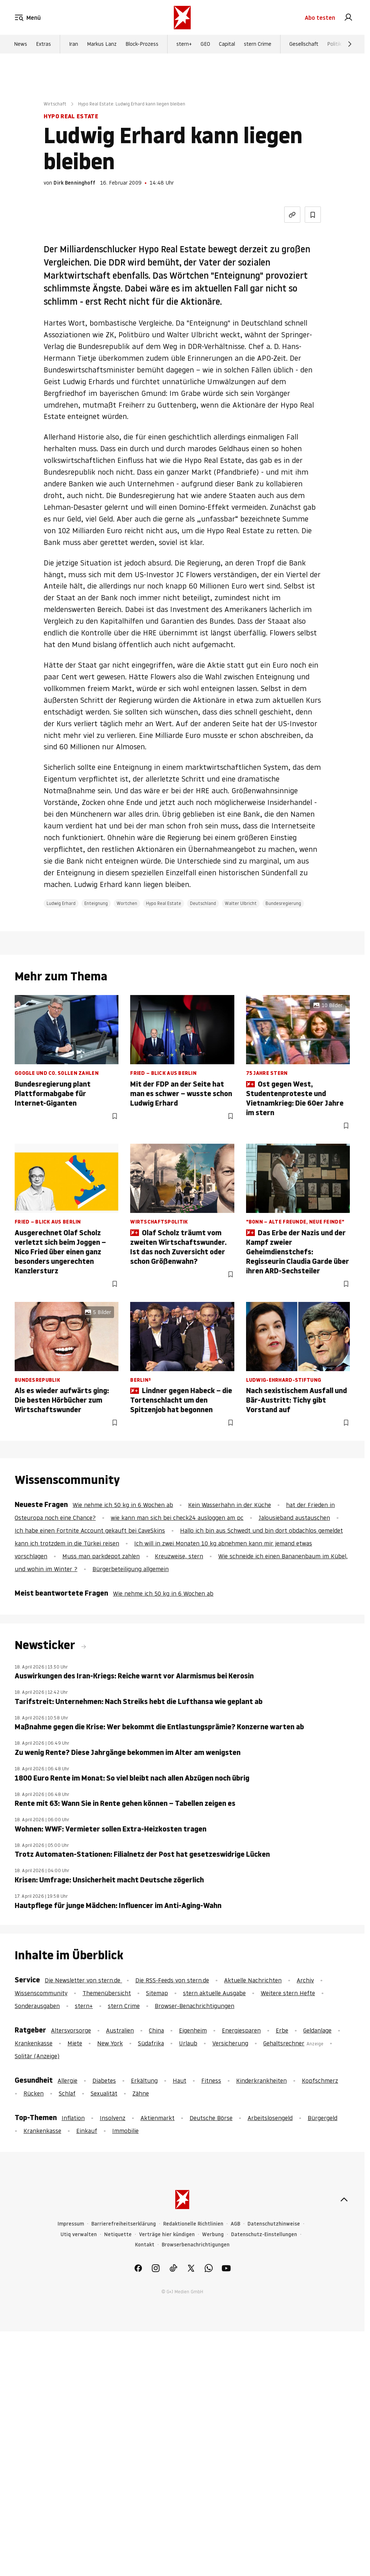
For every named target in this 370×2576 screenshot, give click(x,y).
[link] (348, 17)
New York (110, 2043)
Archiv (305, 1980)
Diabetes (104, 2080)
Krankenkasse (33, 2043)
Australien (120, 2030)
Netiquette (118, 2234)
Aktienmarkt (157, 2118)
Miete (74, 2043)
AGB (235, 2224)
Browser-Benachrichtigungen (194, 2005)
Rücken (33, 2093)
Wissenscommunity (41, 1993)
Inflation (73, 2118)
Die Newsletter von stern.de (83, 1980)
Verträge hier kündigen (167, 2234)
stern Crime (257, 44)
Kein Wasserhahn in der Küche (229, 1504)
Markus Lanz (102, 44)
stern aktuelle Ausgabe (214, 1993)
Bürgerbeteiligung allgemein (130, 1569)
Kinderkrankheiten (261, 2080)
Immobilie (125, 2130)
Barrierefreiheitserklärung (123, 2224)
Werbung (213, 2234)
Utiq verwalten (79, 2234)
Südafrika (151, 2043)
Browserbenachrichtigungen (196, 2245)
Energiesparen (241, 2030)
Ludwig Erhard (61, 903)
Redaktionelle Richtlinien (193, 2224)
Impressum (71, 2224)
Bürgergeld (322, 2118)
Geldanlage (317, 2030)
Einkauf (86, 2130)
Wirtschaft (55, 104)
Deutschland (203, 903)
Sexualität (104, 2093)
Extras (43, 44)
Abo (320, 17)
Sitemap (157, 1993)
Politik (334, 44)
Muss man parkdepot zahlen (101, 1556)
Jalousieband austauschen (294, 1517)
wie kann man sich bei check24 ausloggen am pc (177, 1517)
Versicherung (230, 2043)
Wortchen (127, 903)
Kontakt (144, 2245)
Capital (227, 44)
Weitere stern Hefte (288, 1993)
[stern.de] (182, 17)
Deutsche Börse (211, 2118)
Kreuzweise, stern (179, 1556)
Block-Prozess (141, 44)
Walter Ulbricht (241, 903)
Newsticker (46, 1645)
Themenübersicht (107, 1993)
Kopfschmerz (320, 2080)
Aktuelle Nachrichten (253, 1980)
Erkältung (144, 2080)
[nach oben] (344, 2199)
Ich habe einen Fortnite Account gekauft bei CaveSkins (90, 1530)
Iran (73, 44)
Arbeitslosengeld (270, 2118)
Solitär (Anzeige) (37, 2056)
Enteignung (96, 903)
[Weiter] (350, 44)
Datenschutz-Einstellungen (264, 2234)
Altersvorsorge (71, 2030)
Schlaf (67, 2093)
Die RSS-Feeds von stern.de (172, 1980)
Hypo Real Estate (163, 903)
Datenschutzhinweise (274, 2224)
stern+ (184, 44)
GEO (205, 44)
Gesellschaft (303, 44)
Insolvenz (112, 2118)
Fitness (211, 2080)
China (156, 2030)
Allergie (67, 2080)
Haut (179, 2080)
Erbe (282, 2030)
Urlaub (188, 2043)
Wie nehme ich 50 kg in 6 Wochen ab (123, 1504)
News (20, 44)
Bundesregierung (283, 903)
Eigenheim (193, 2030)
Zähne (140, 2093)
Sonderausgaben (37, 2005)
